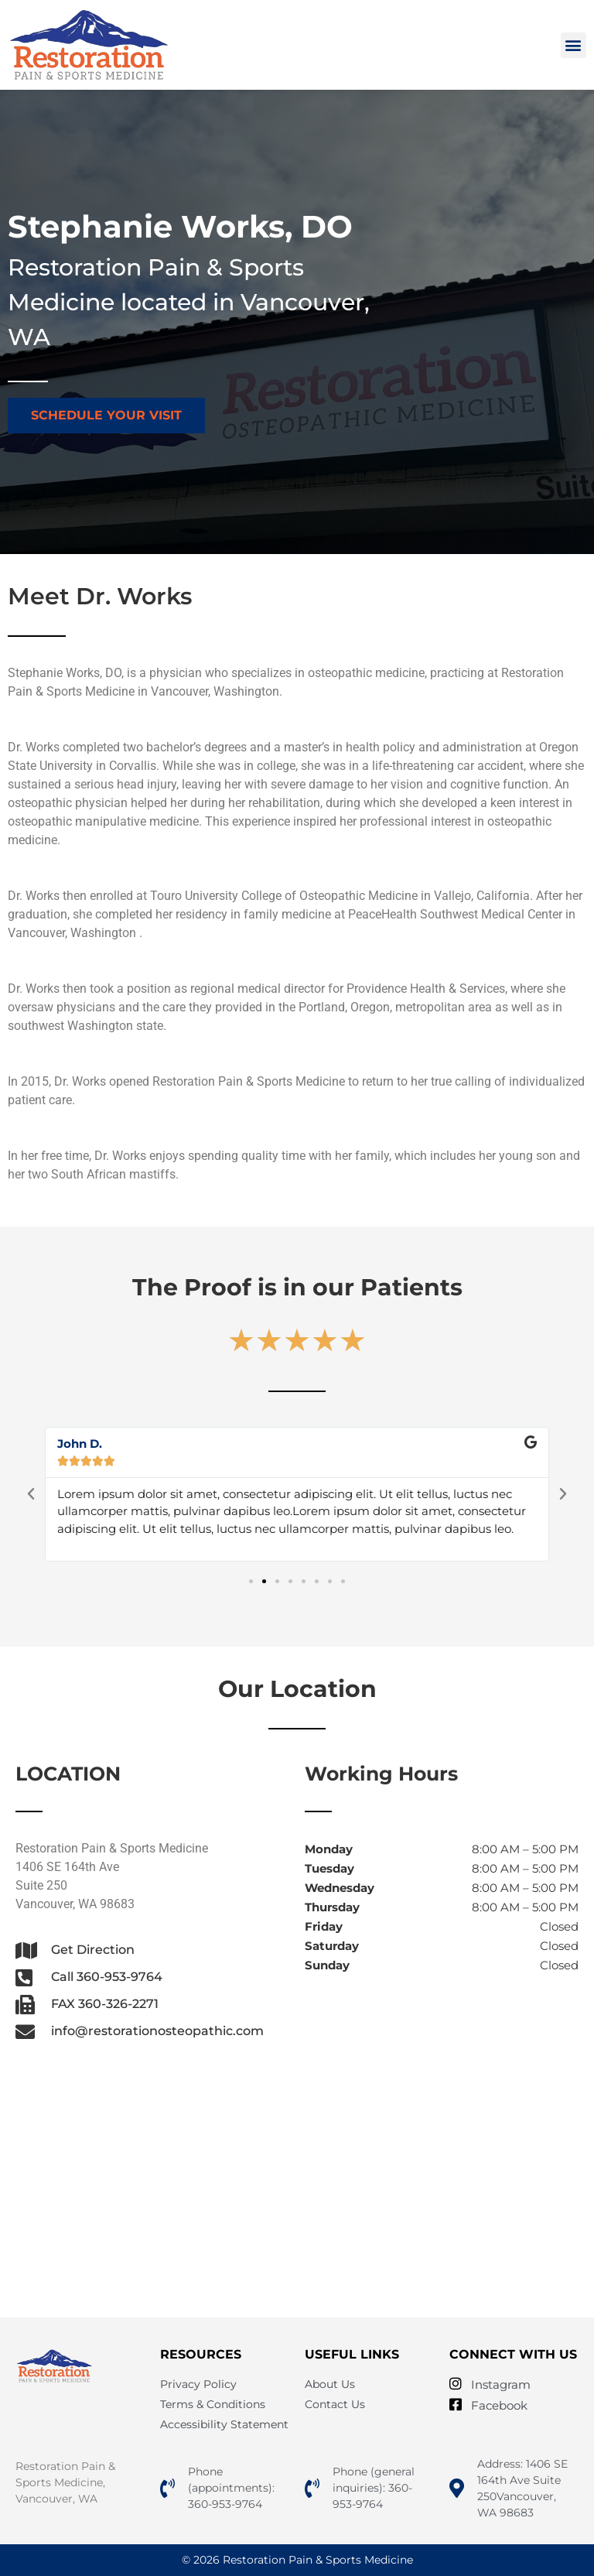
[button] (573, 45)
